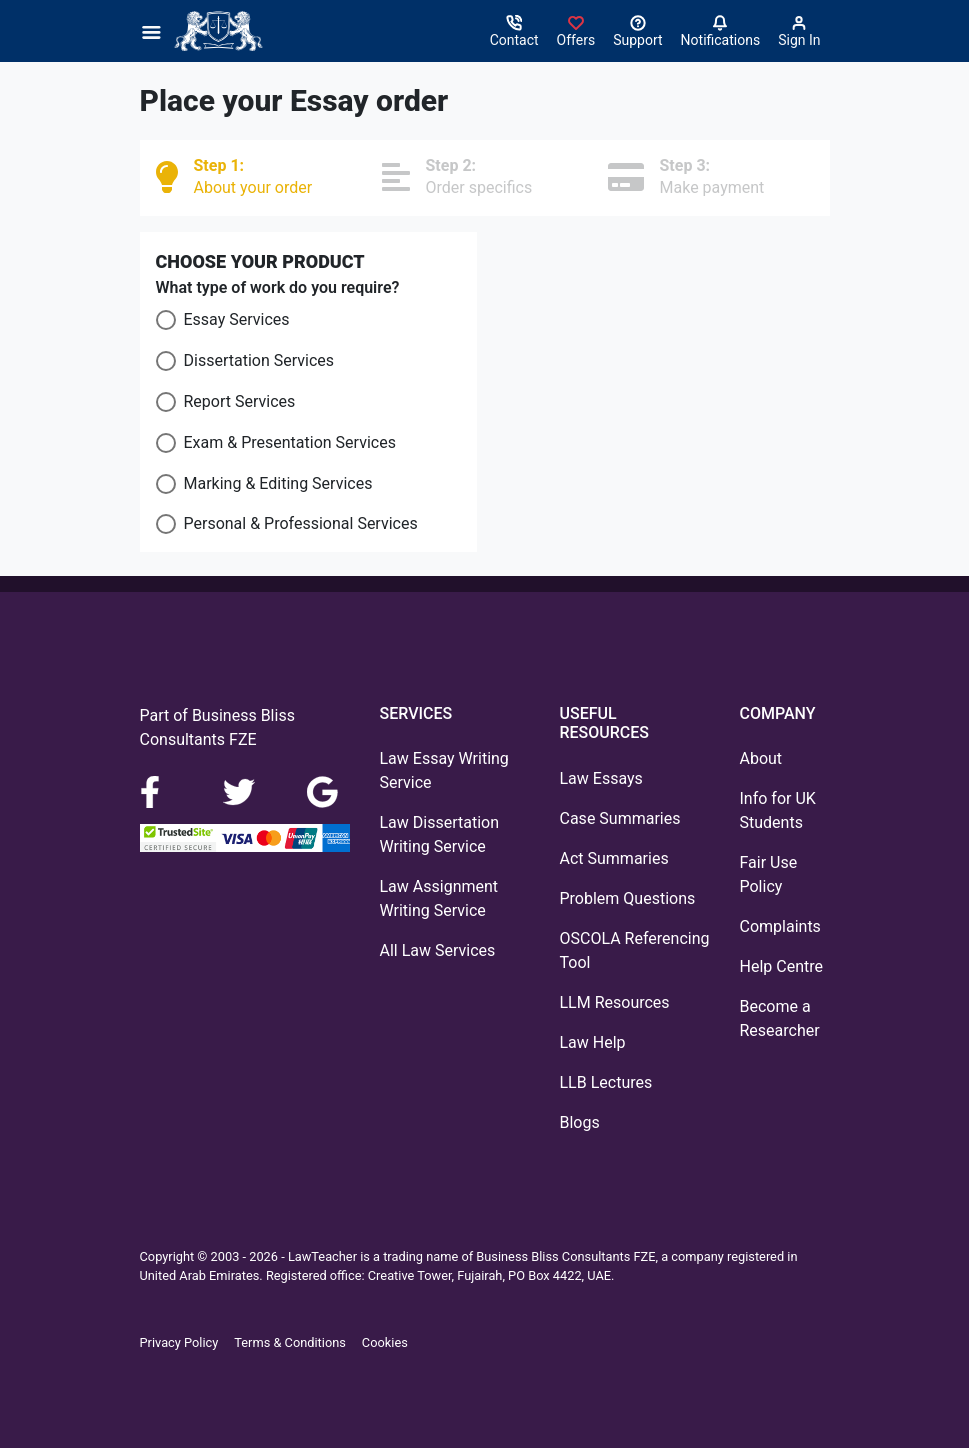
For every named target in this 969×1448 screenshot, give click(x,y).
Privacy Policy (179, 1342)
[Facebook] (158, 791)
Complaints (780, 926)
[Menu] (157, 31)
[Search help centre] (637, 31)
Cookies (385, 1342)
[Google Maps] (323, 791)
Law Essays (601, 778)
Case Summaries (620, 818)
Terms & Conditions (290, 1342)
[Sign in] (576, 31)
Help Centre (781, 966)
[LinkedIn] (241, 791)
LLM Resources (615, 1002)
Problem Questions (628, 898)
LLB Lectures (606, 1082)
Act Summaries (614, 858)
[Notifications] (721, 31)
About (761, 758)
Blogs (580, 1122)
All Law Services (438, 950)
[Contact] (514, 31)
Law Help (593, 1042)
